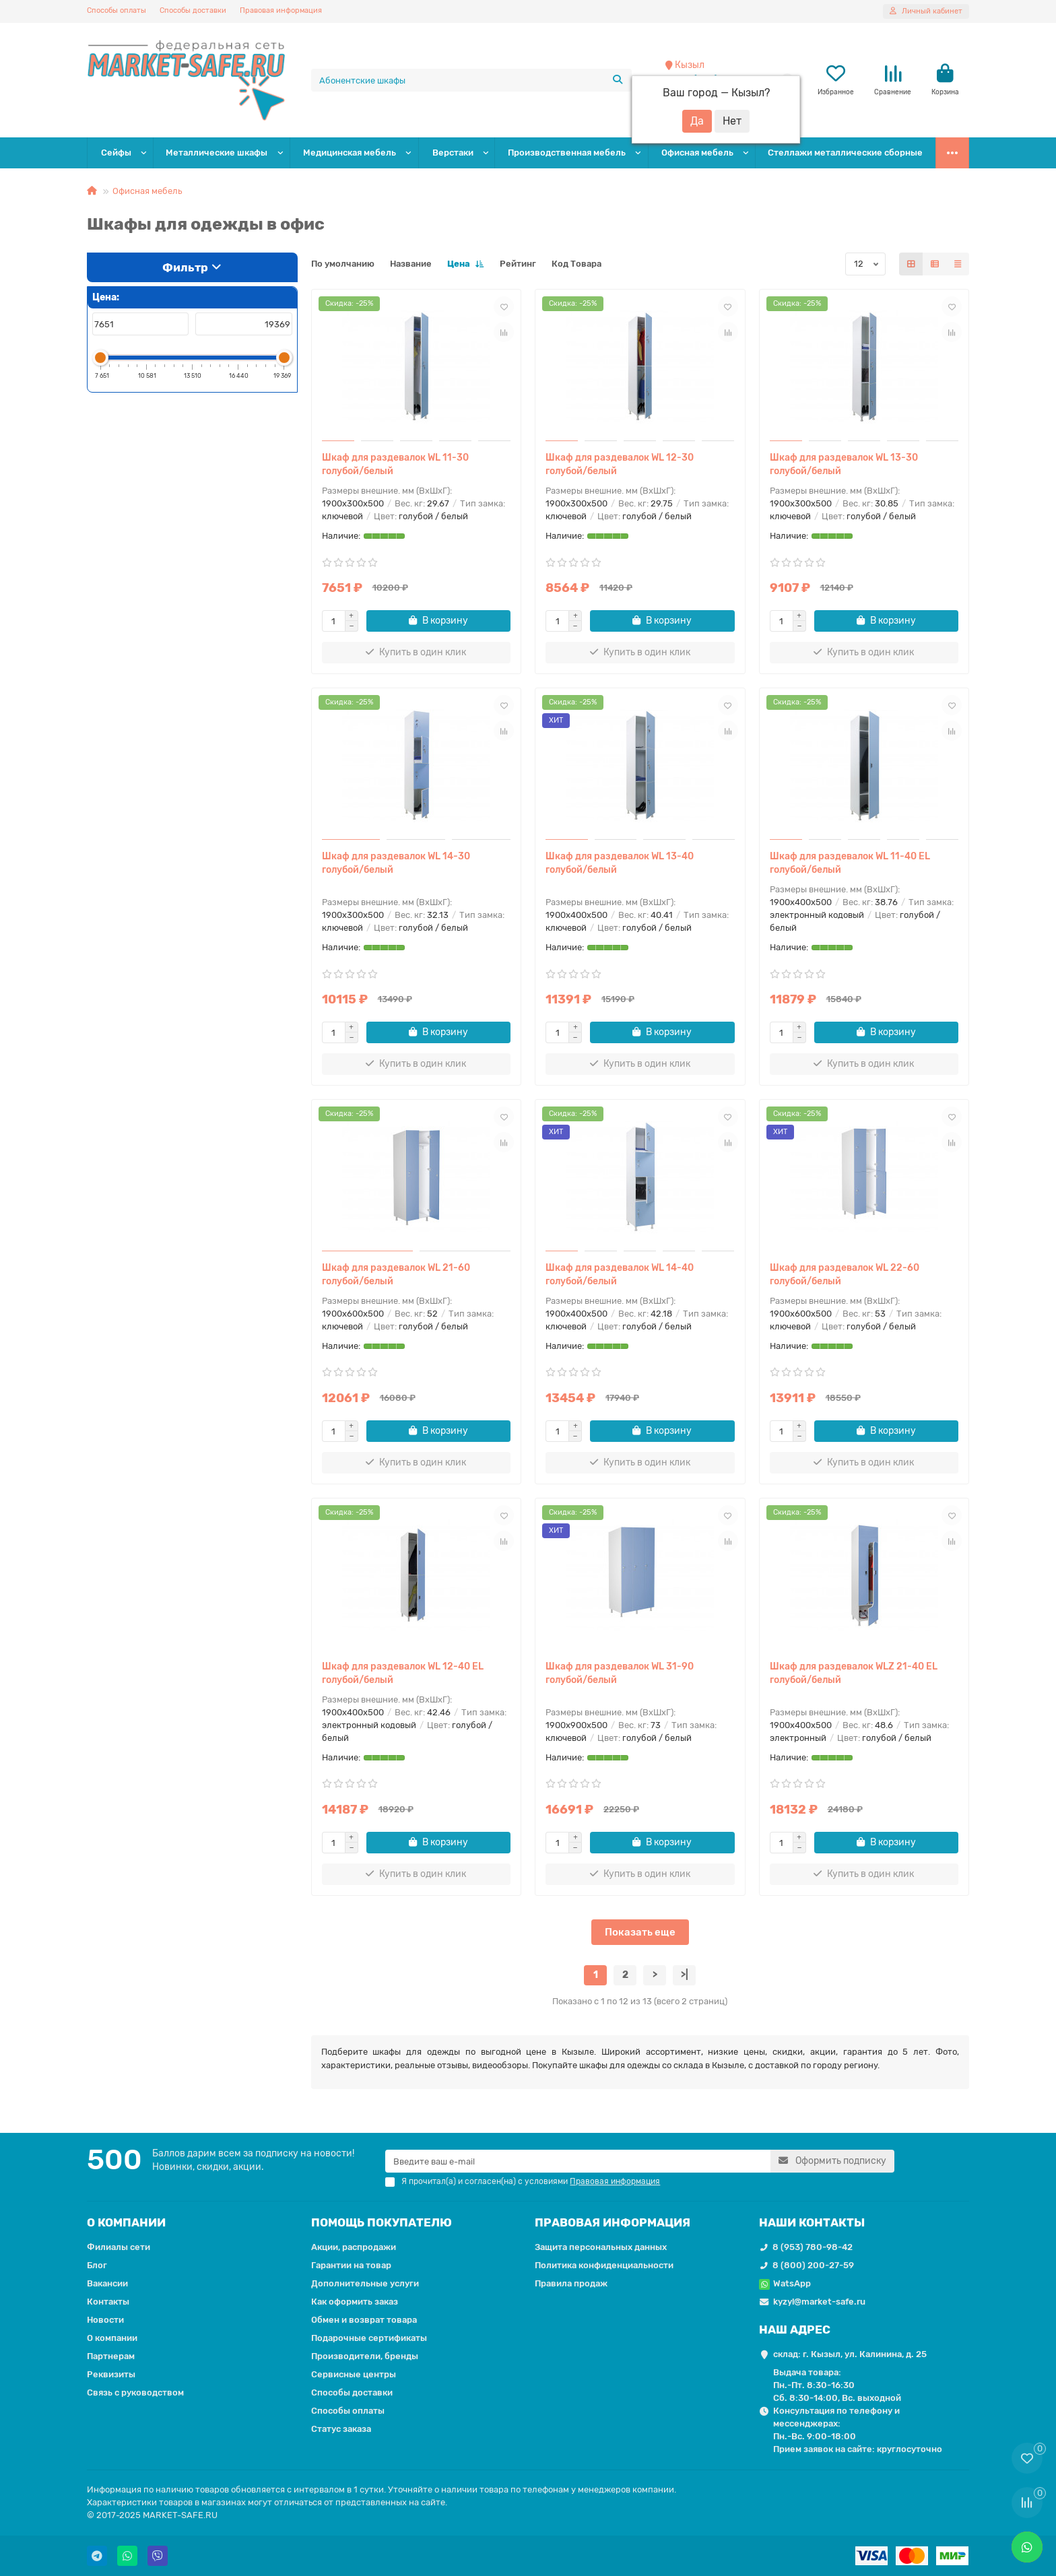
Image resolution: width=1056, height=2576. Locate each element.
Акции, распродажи (353, 2247)
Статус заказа (341, 2429)
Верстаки (452, 152)
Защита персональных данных (601, 2247)
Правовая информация (281, 10)
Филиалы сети (118, 2247)
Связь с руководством (135, 2392)
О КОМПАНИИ (126, 2222)
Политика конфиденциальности (604, 2265)
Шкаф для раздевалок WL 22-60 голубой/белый (844, 1274)
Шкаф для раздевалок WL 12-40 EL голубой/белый (403, 1673)
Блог (97, 2265)
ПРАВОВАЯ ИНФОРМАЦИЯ (612, 2222)
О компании (112, 2338)
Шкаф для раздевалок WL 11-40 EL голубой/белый (850, 863)
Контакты (108, 2302)
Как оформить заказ (354, 2302)
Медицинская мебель (349, 152)
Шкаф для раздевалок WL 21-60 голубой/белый (396, 1274)
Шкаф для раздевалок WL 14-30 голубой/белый (396, 863)
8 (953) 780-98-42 (812, 2247)
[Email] (577, 2161)
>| (684, 1975)
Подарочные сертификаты (369, 2338)
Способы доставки (193, 10)
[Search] (471, 80)
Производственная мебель (567, 152)
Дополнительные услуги (365, 2283)
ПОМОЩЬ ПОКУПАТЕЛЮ (381, 2222)
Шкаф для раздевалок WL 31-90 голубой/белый (620, 1673)
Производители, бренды (364, 2356)
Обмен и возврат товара (364, 2320)
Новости (105, 2320)
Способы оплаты (116, 10)
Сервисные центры (353, 2374)
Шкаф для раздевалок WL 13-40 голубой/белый (620, 863)
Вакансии (107, 2283)
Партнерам (111, 2356)
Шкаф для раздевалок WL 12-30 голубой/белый (620, 464)
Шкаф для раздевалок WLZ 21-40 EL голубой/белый (853, 1673)
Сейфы (116, 152)
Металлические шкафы (216, 152)
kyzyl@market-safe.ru (819, 2302)
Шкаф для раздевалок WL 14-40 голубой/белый (620, 1274)
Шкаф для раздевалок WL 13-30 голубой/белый (844, 464)
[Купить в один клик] (416, 652)
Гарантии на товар (351, 2265)
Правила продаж (571, 2283)
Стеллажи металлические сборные (845, 152)
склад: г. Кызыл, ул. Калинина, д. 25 (850, 2354)
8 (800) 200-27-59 (813, 2265)
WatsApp (792, 2283)
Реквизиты (111, 2374)
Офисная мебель (697, 152)
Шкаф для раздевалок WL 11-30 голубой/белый (395, 464)
